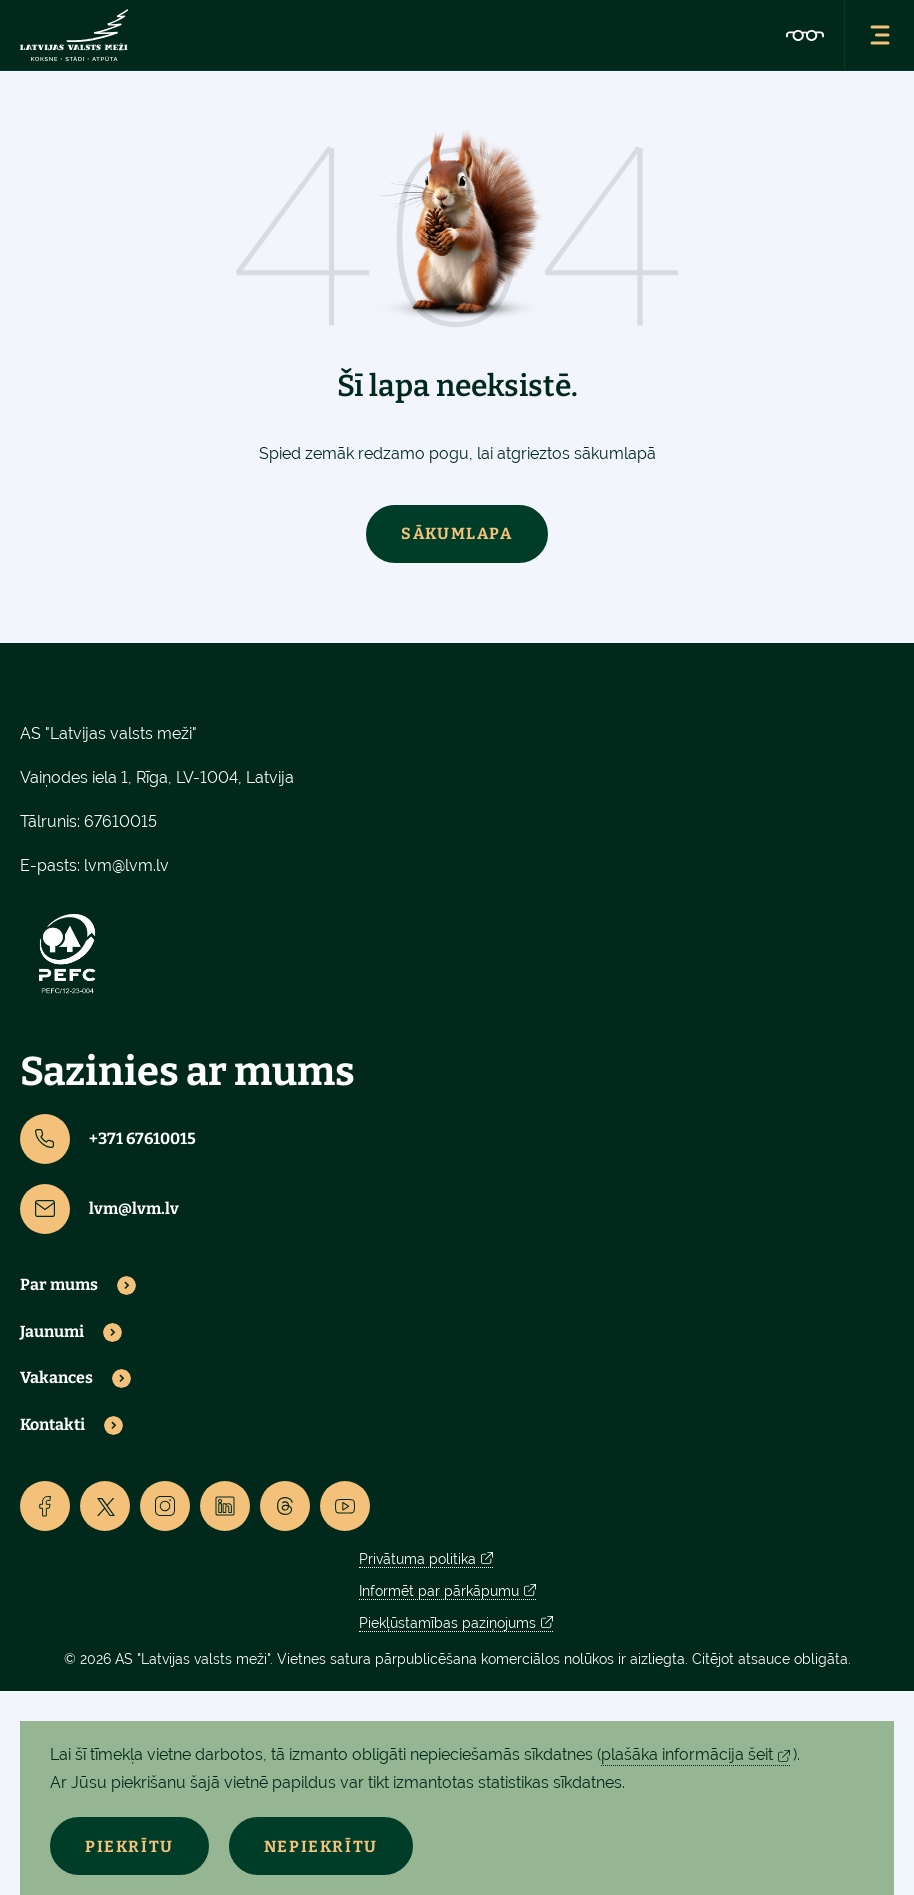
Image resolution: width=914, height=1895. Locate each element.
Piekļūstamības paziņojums (447, 1623)
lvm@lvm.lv (126, 865)
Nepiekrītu (321, 1846)
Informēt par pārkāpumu (439, 1591)
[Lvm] (74, 35)
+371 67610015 (108, 1139)
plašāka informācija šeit (687, 1754)
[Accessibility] (805, 35)
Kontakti (52, 1425)
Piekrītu (129, 1846)
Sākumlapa (456, 533)
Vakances (56, 1378)
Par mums (59, 1285)
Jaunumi (52, 1332)
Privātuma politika (417, 1559)
